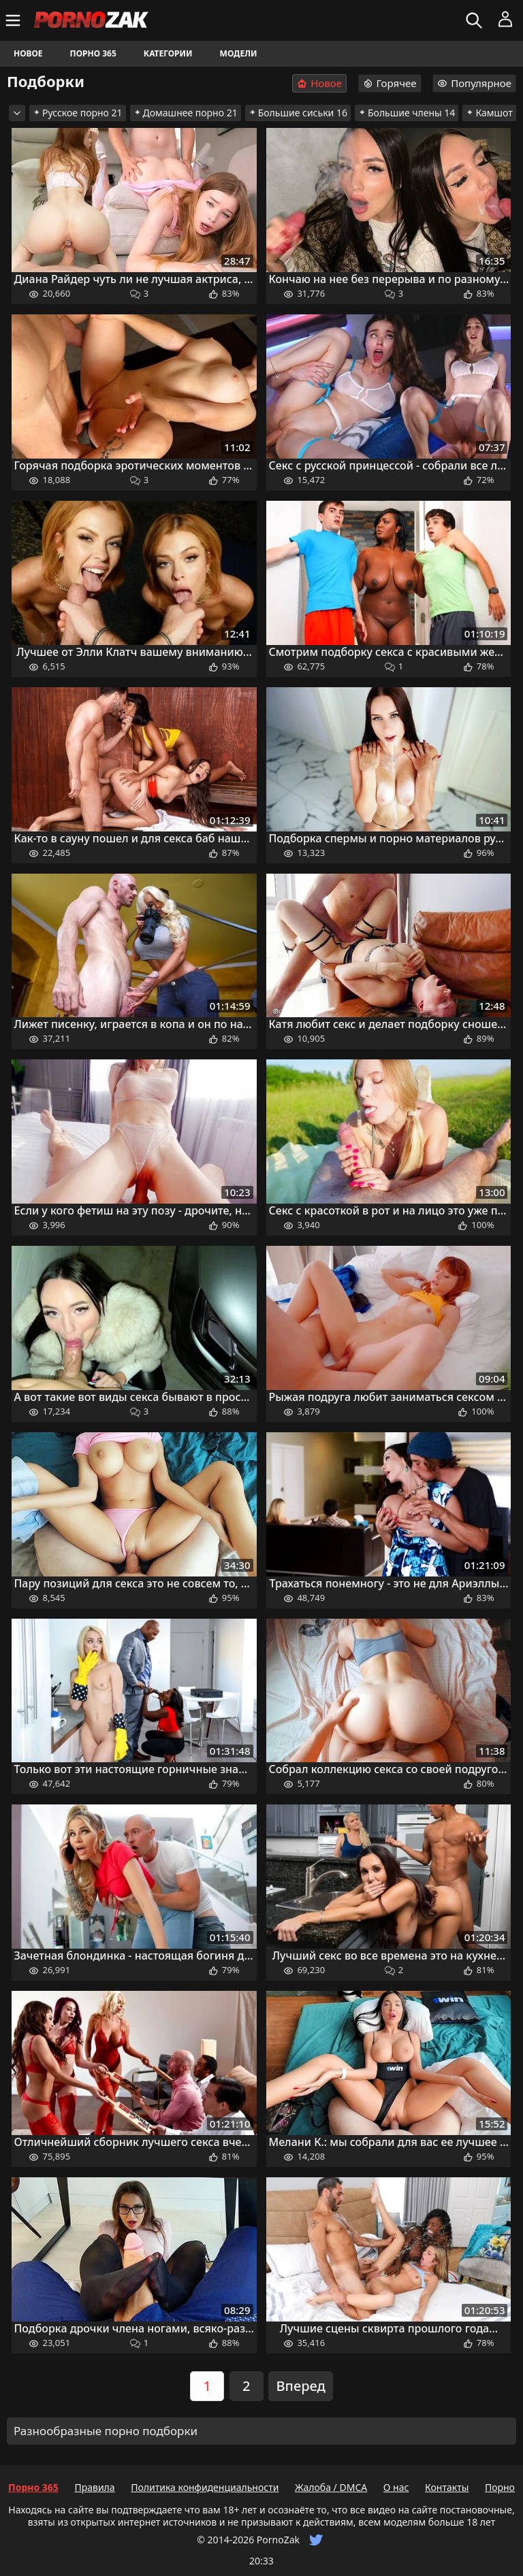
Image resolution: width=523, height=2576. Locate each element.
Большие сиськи (298, 112)
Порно (500, 2487)
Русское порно (78, 112)
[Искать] (475, 20)
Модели (238, 53)
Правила (94, 2487)
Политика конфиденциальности (205, 2487)
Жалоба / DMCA (331, 2487)
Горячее (390, 83)
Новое (28, 53)
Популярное (474, 83)
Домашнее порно (185, 112)
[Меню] (14, 20)
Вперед (300, 2386)
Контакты (447, 2487)
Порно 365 (93, 53)
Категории (168, 53)
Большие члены (406, 112)
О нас (396, 2487)
